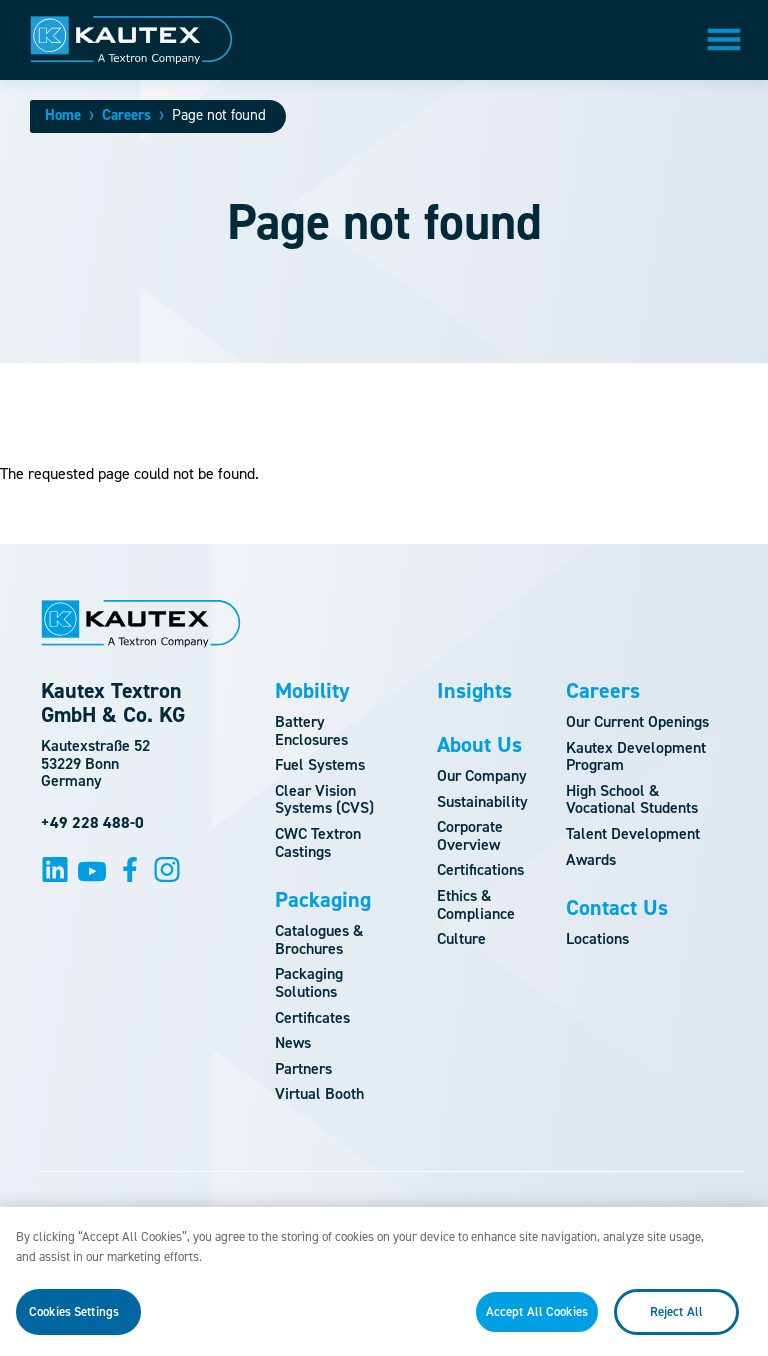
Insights (474, 691)
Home (63, 115)
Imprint (513, 1213)
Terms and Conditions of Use (360, 1213)
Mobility (312, 691)
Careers (126, 115)
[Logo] (131, 40)
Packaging (323, 900)
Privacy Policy (622, 1213)
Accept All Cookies (537, 1322)
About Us (479, 745)
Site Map (203, 1213)
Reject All (676, 1322)
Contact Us (617, 908)
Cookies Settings (74, 1322)
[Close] (736, 1250)
